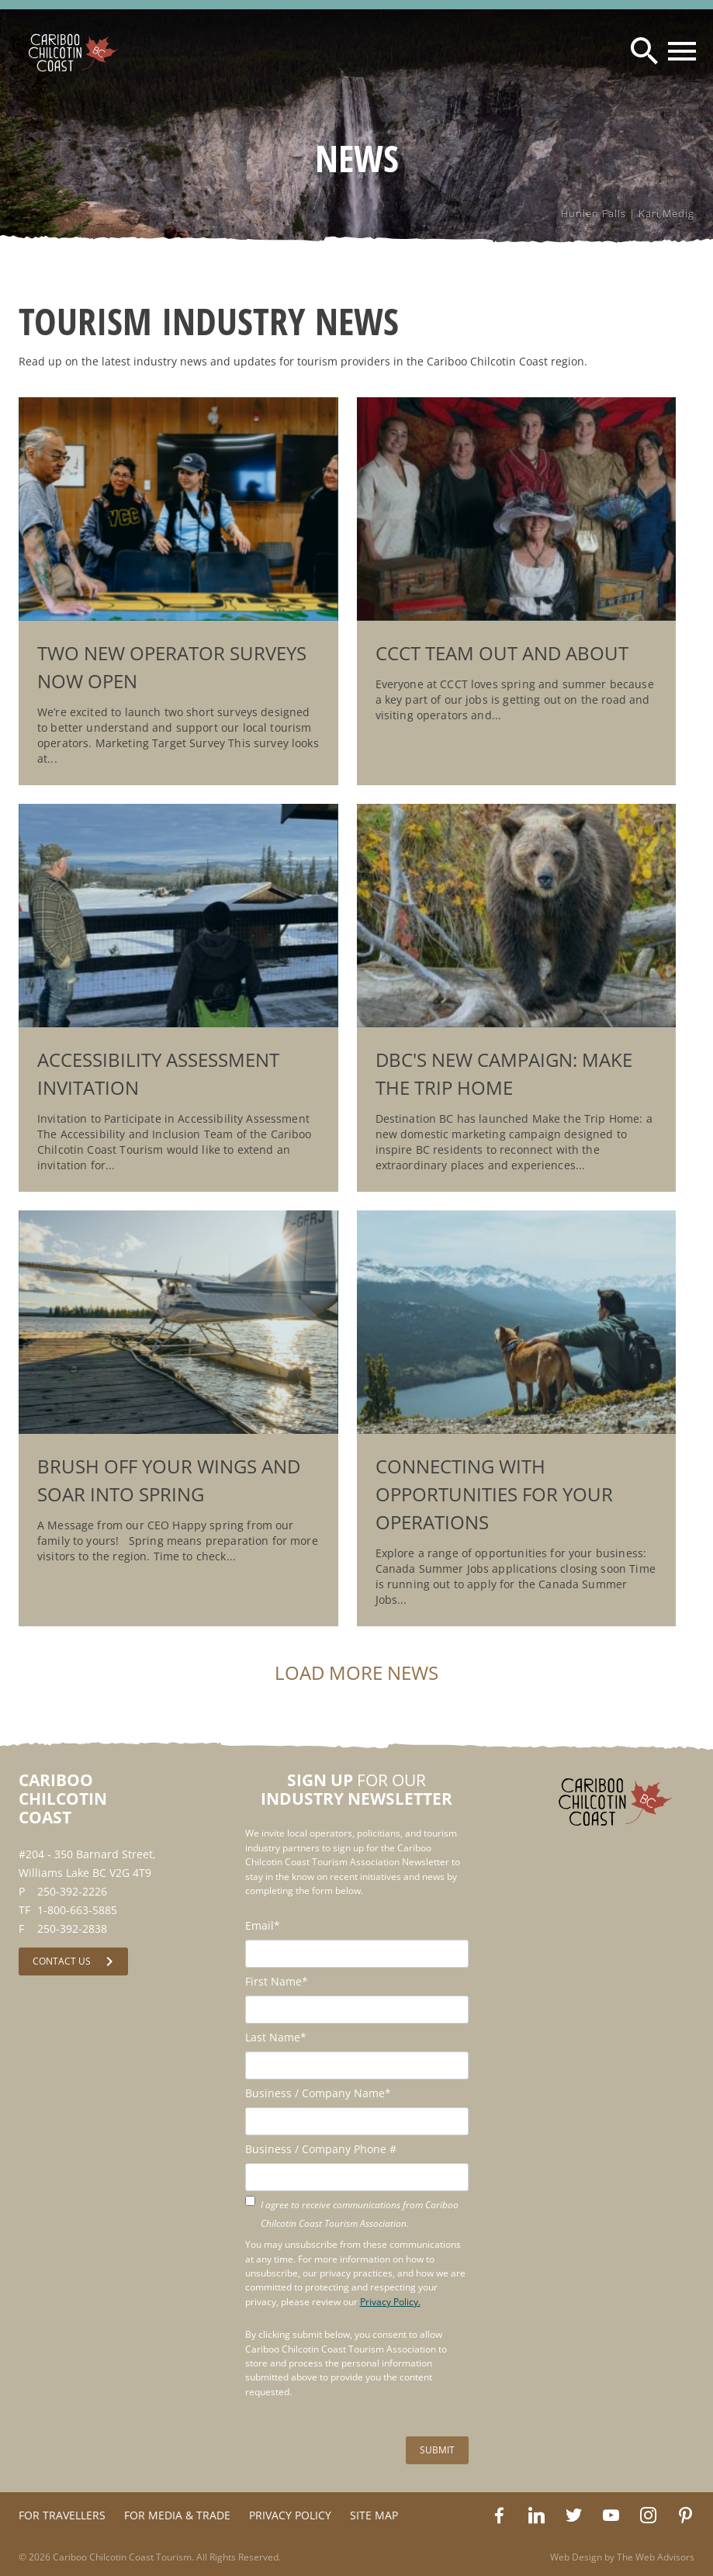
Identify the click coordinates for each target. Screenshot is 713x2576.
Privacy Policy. (390, 2301)
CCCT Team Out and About (502, 653)
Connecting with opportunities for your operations (494, 1494)
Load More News (356, 1672)
